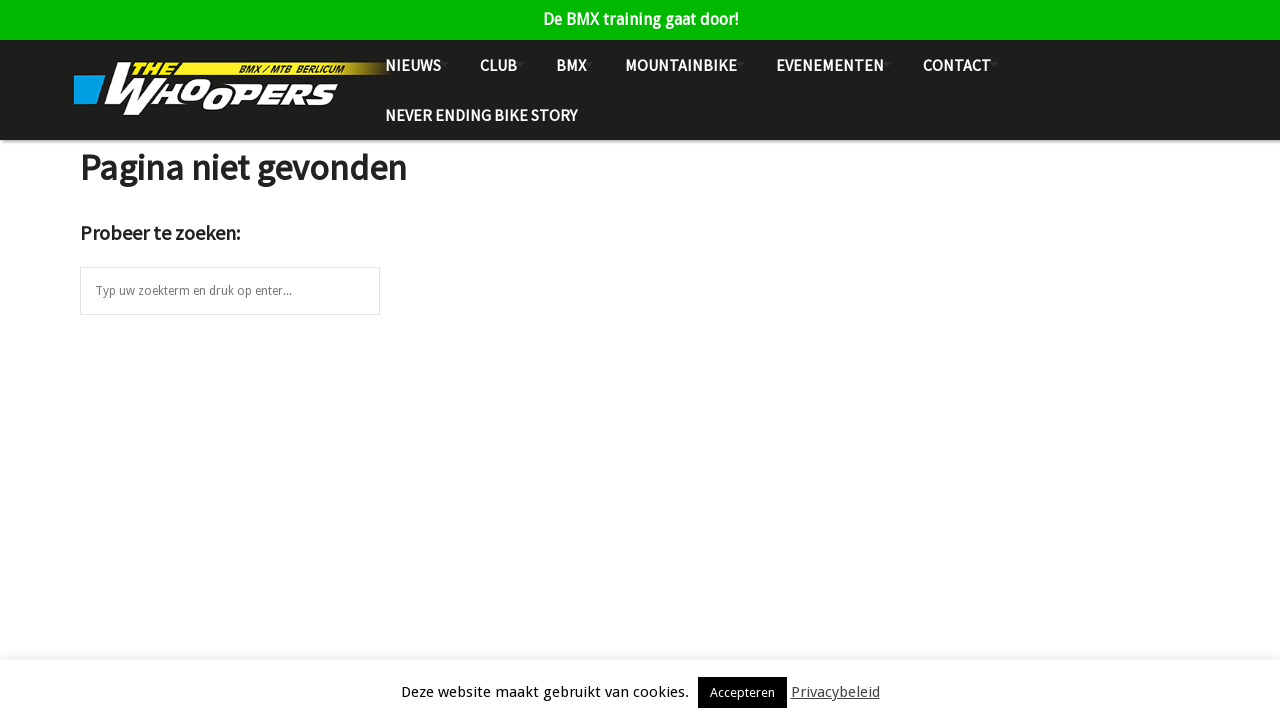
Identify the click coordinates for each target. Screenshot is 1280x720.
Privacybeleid (835, 692)
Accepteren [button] (742, 692)
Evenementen (830, 65)
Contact (957, 65)
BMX (571, 65)
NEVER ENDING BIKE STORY (481, 115)
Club (498, 65)
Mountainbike (681, 65)
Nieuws (413, 65)
